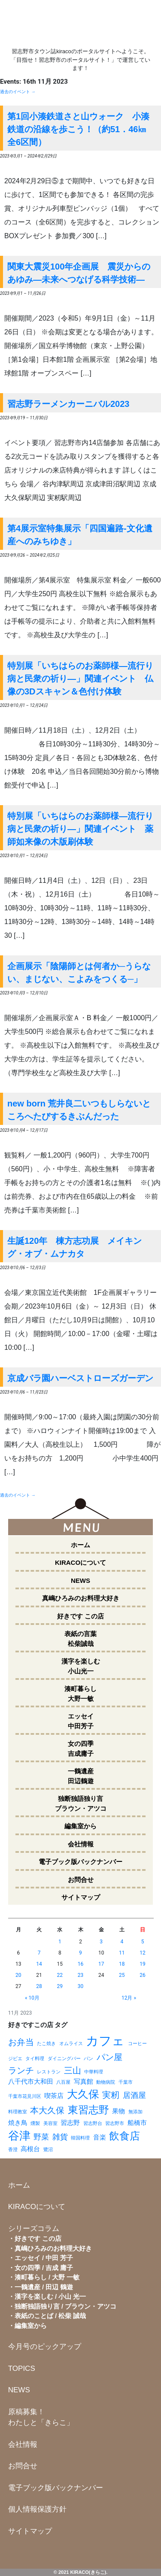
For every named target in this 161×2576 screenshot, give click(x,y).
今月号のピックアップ (44, 2347)
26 (143, 1975)
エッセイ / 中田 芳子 (44, 2257)
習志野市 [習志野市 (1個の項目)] (114, 2123)
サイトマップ (80, 1897)
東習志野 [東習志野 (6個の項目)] (88, 2110)
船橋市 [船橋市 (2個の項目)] (137, 2123)
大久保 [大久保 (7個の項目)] (83, 2094)
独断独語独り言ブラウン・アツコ (80, 1803)
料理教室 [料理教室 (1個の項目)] (17, 2112)
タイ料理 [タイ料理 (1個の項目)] (34, 2058)
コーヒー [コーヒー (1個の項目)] (137, 2043)
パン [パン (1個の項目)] (88, 2058)
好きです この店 (80, 1616)
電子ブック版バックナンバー (80, 1861)
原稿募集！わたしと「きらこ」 (41, 2417)
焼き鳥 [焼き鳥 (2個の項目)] (17, 2123)
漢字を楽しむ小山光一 (80, 1666)
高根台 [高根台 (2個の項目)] (30, 2149)
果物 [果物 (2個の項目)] (118, 2111)
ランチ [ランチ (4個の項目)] (21, 2070)
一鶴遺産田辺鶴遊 (81, 1776)
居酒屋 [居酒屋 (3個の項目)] (134, 2095)
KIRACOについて (80, 1562)
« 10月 (32, 1998)
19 (143, 1964)
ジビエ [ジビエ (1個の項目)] (15, 2058)
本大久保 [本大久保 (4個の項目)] (47, 2110)
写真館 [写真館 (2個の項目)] (83, 2081)
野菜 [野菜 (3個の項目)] (41, 2136)
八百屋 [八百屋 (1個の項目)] (63, 2082)
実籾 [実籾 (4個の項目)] (110, 2095)
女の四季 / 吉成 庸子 (44, 2267)
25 (122, 1975)
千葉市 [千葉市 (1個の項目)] (125, 2082)
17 (101, 1964)
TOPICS (21, 2368)
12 (143, 1953)
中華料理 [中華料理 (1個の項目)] (93, 2072)
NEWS (80, 1580)
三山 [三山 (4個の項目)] (72, 2070)
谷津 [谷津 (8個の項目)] (19, 2135)
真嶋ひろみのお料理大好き (80, 1598)
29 (60, 1986)
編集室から (80, 1826)
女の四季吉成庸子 (81, 1748)
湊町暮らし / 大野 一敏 (47, 2277)
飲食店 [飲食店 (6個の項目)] (124, 2136)
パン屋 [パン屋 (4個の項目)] (109, 2057)
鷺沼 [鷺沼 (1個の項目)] (48, 2149)
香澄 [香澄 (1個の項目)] (13, 2149)
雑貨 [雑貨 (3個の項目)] (60, 2136)
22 (60, 1975)
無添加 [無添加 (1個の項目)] (135, 2112)
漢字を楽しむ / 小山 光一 (50, 2296)
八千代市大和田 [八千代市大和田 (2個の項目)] (30, 2081)
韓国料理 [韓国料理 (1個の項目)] (80, 2138)
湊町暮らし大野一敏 (80, 1693)
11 (122, 1953)
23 (81, 1975)
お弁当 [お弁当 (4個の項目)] (21, 2042)
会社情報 (81, 1844)
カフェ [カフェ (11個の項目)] (105, 2041)
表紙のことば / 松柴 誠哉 (50, 2315)
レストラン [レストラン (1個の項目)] (49, 2072)
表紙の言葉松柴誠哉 (80, 1638)
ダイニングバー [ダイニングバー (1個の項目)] (64, 2058)
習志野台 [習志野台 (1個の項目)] (92, 2123)
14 (39, 1964)
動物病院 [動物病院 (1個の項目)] (105, 2082)
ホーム (80, 1545)
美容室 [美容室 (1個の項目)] (50, 2123)
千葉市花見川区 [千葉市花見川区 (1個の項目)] (24, 2096)
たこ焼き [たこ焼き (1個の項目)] (46, 2043)
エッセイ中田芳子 (81, 1721)
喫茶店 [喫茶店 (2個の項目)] (54, 2096)
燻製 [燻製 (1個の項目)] (35, 2123)
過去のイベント (17, 91)
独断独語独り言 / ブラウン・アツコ (66, 2306)
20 (18, 1975)
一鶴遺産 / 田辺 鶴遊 (44, 2287)
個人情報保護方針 (37, 2509)
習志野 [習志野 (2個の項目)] (70, 2123)
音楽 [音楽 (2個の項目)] (99, 2137)
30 (81, 1986)
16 (81, 1964)
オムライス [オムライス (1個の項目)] (71, 2043)
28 (39, 1986)
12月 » (129, 1998)
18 (122, 1964)
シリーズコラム (33, 2228)
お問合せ (81, 1879)
